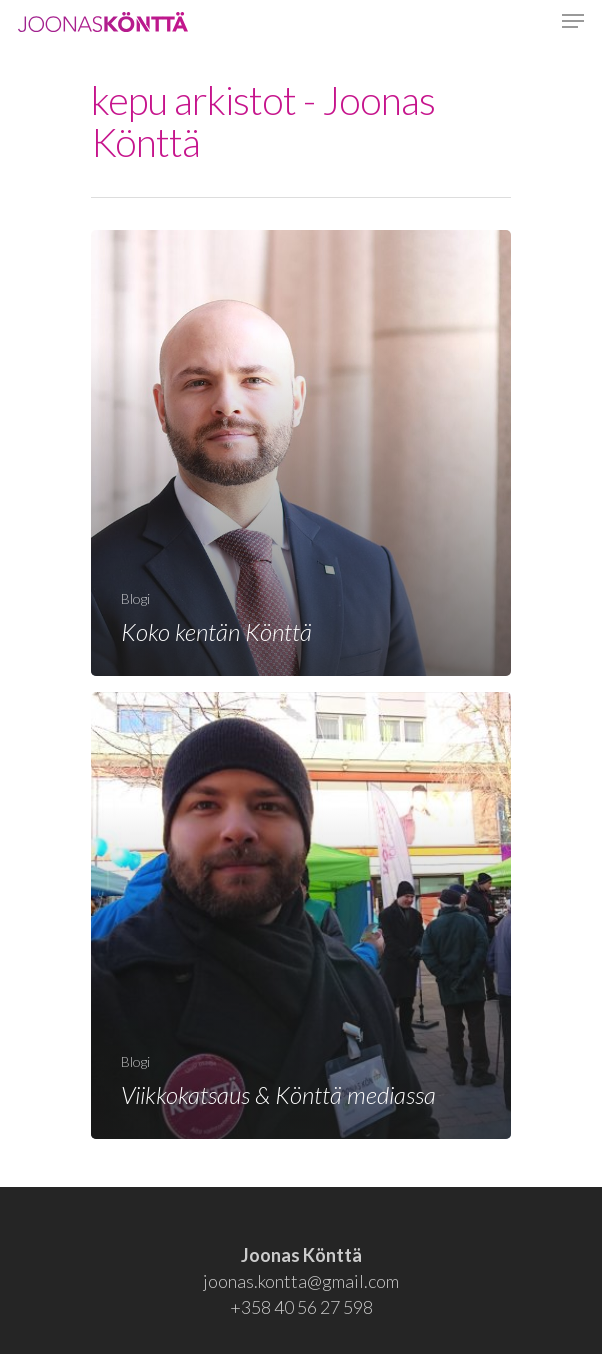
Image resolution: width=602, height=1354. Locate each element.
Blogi (135, 598)
